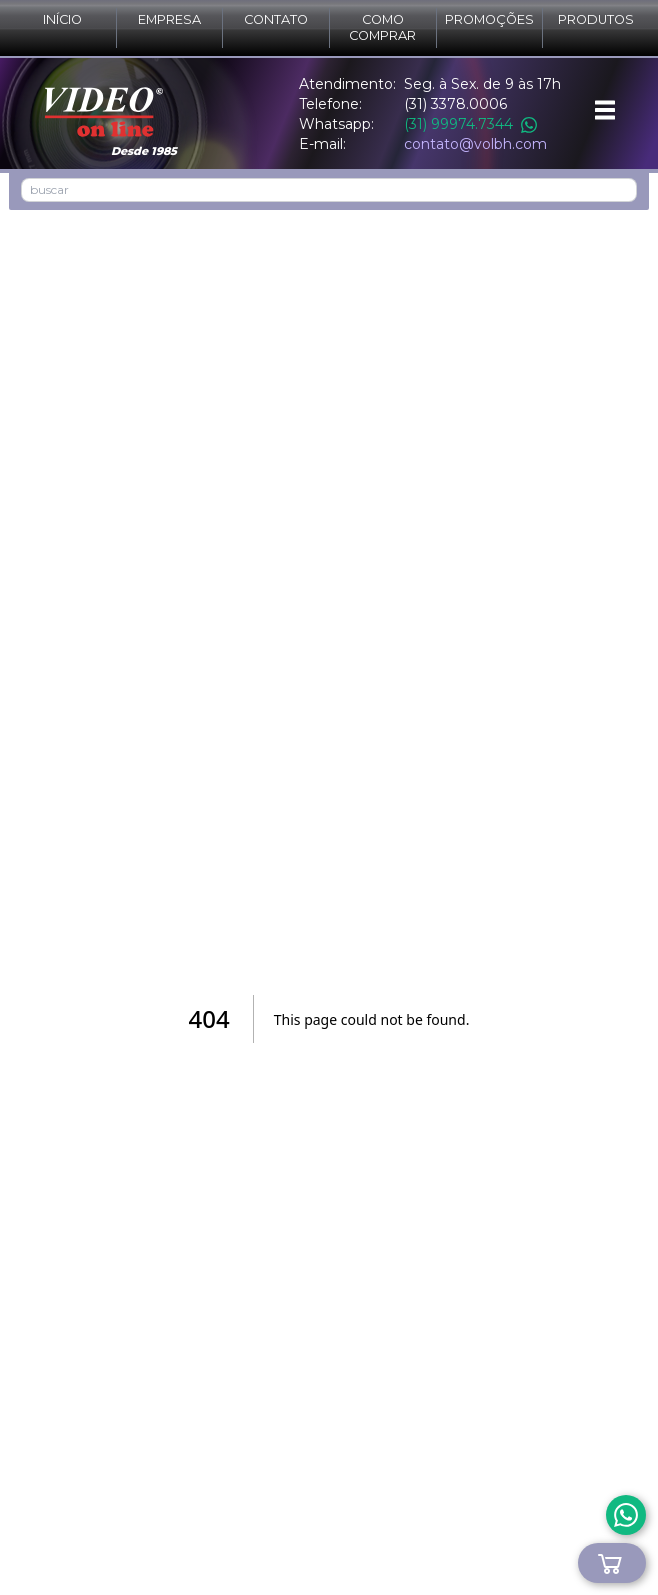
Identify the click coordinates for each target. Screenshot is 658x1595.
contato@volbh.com (475, 144)
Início (62, 19)
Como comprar (382, 27)
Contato (276, 19)
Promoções (489, 19)
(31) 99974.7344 (470, 124)
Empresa (169, 19)
